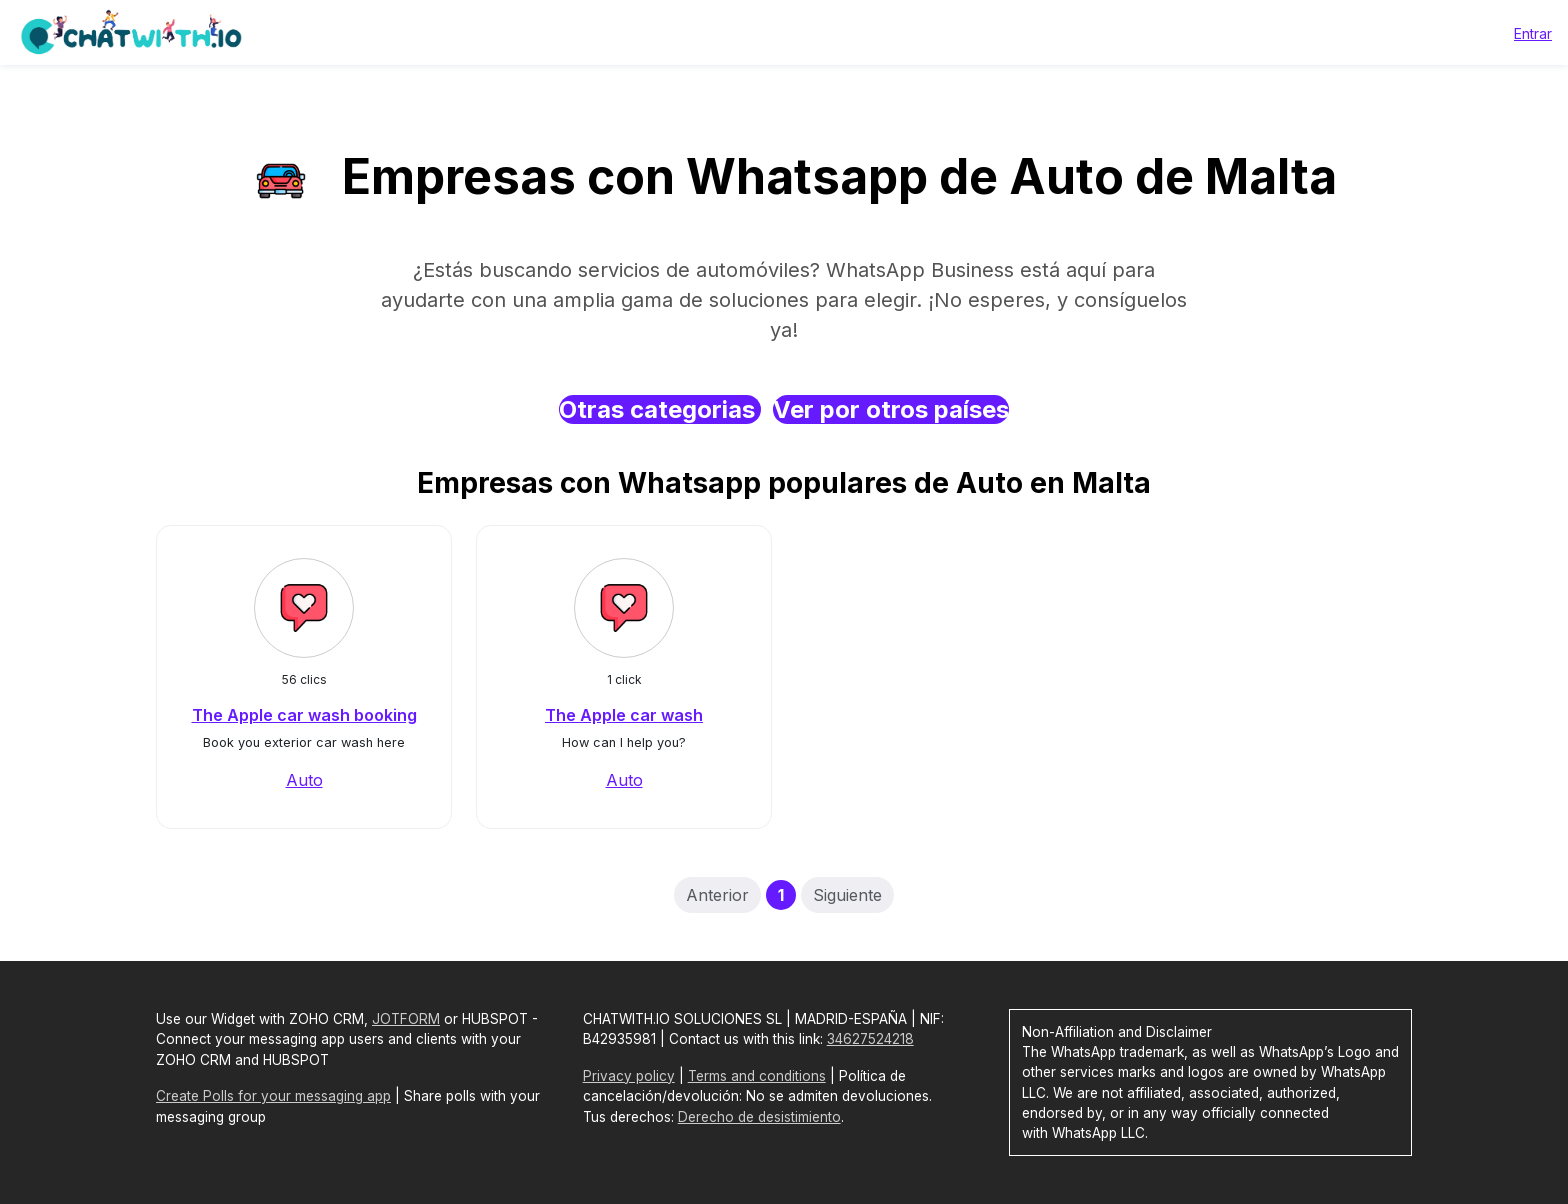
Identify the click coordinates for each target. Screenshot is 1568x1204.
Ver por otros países (891, 409)
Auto (304, 780)
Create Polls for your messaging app (273, 1096)
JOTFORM (406, 1019)
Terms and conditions (757, 1076)
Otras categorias (660, 409)
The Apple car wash (624, 715)
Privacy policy (629, 1076)
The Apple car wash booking (304, 715)
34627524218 (870, 1039)
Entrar (1533, 33)
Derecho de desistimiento (759, 1117)
